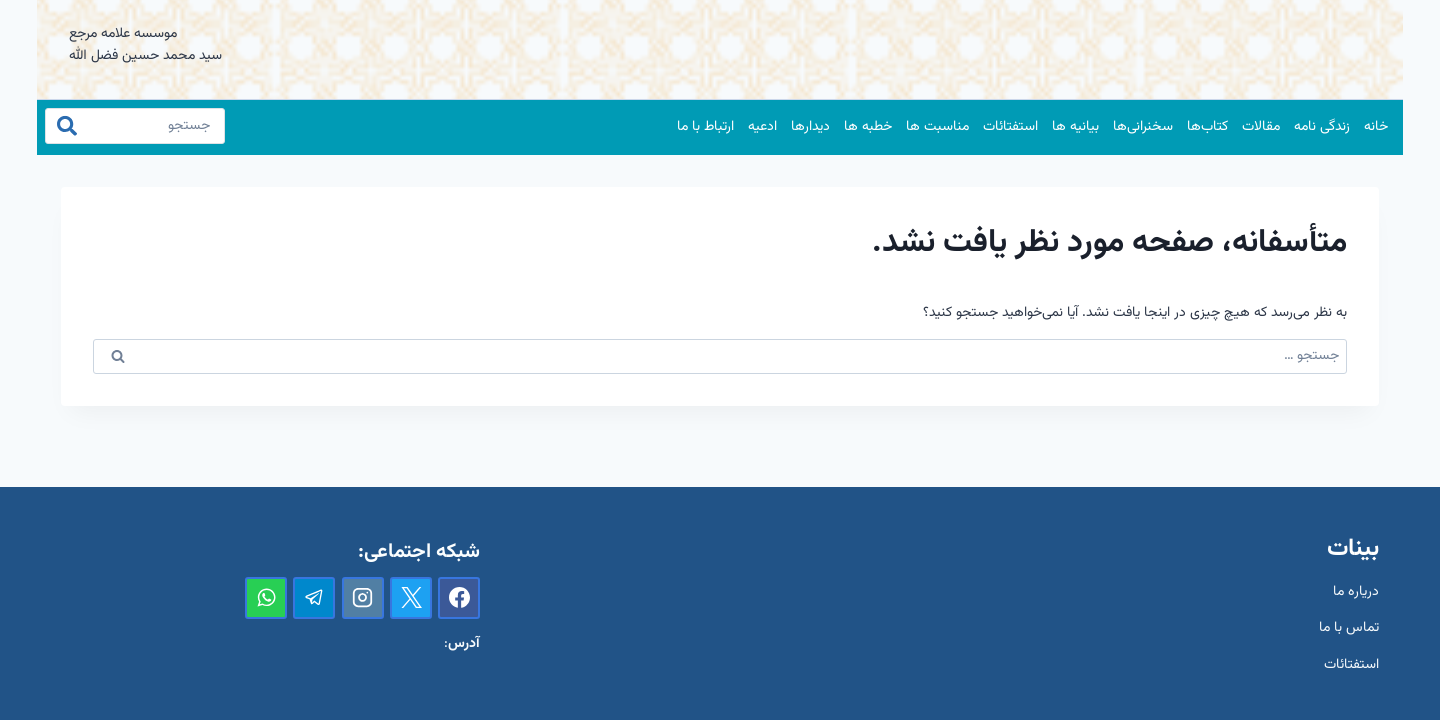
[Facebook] (459, 598)
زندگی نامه (1322, 127)
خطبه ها (868, 127)
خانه (1376, 127)
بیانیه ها (1075, 127)
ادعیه (762, 127)
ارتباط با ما (705, 127)
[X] (411, 598)
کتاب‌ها (1207, 127)
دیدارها (810, 127)
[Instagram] (363, 598)
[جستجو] (135, 126)
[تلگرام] (314, 598)
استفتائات (1010, 127)
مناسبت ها (937, 127)
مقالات (1261, 127)
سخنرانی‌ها (1143, 127)
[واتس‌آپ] (266, 598)
